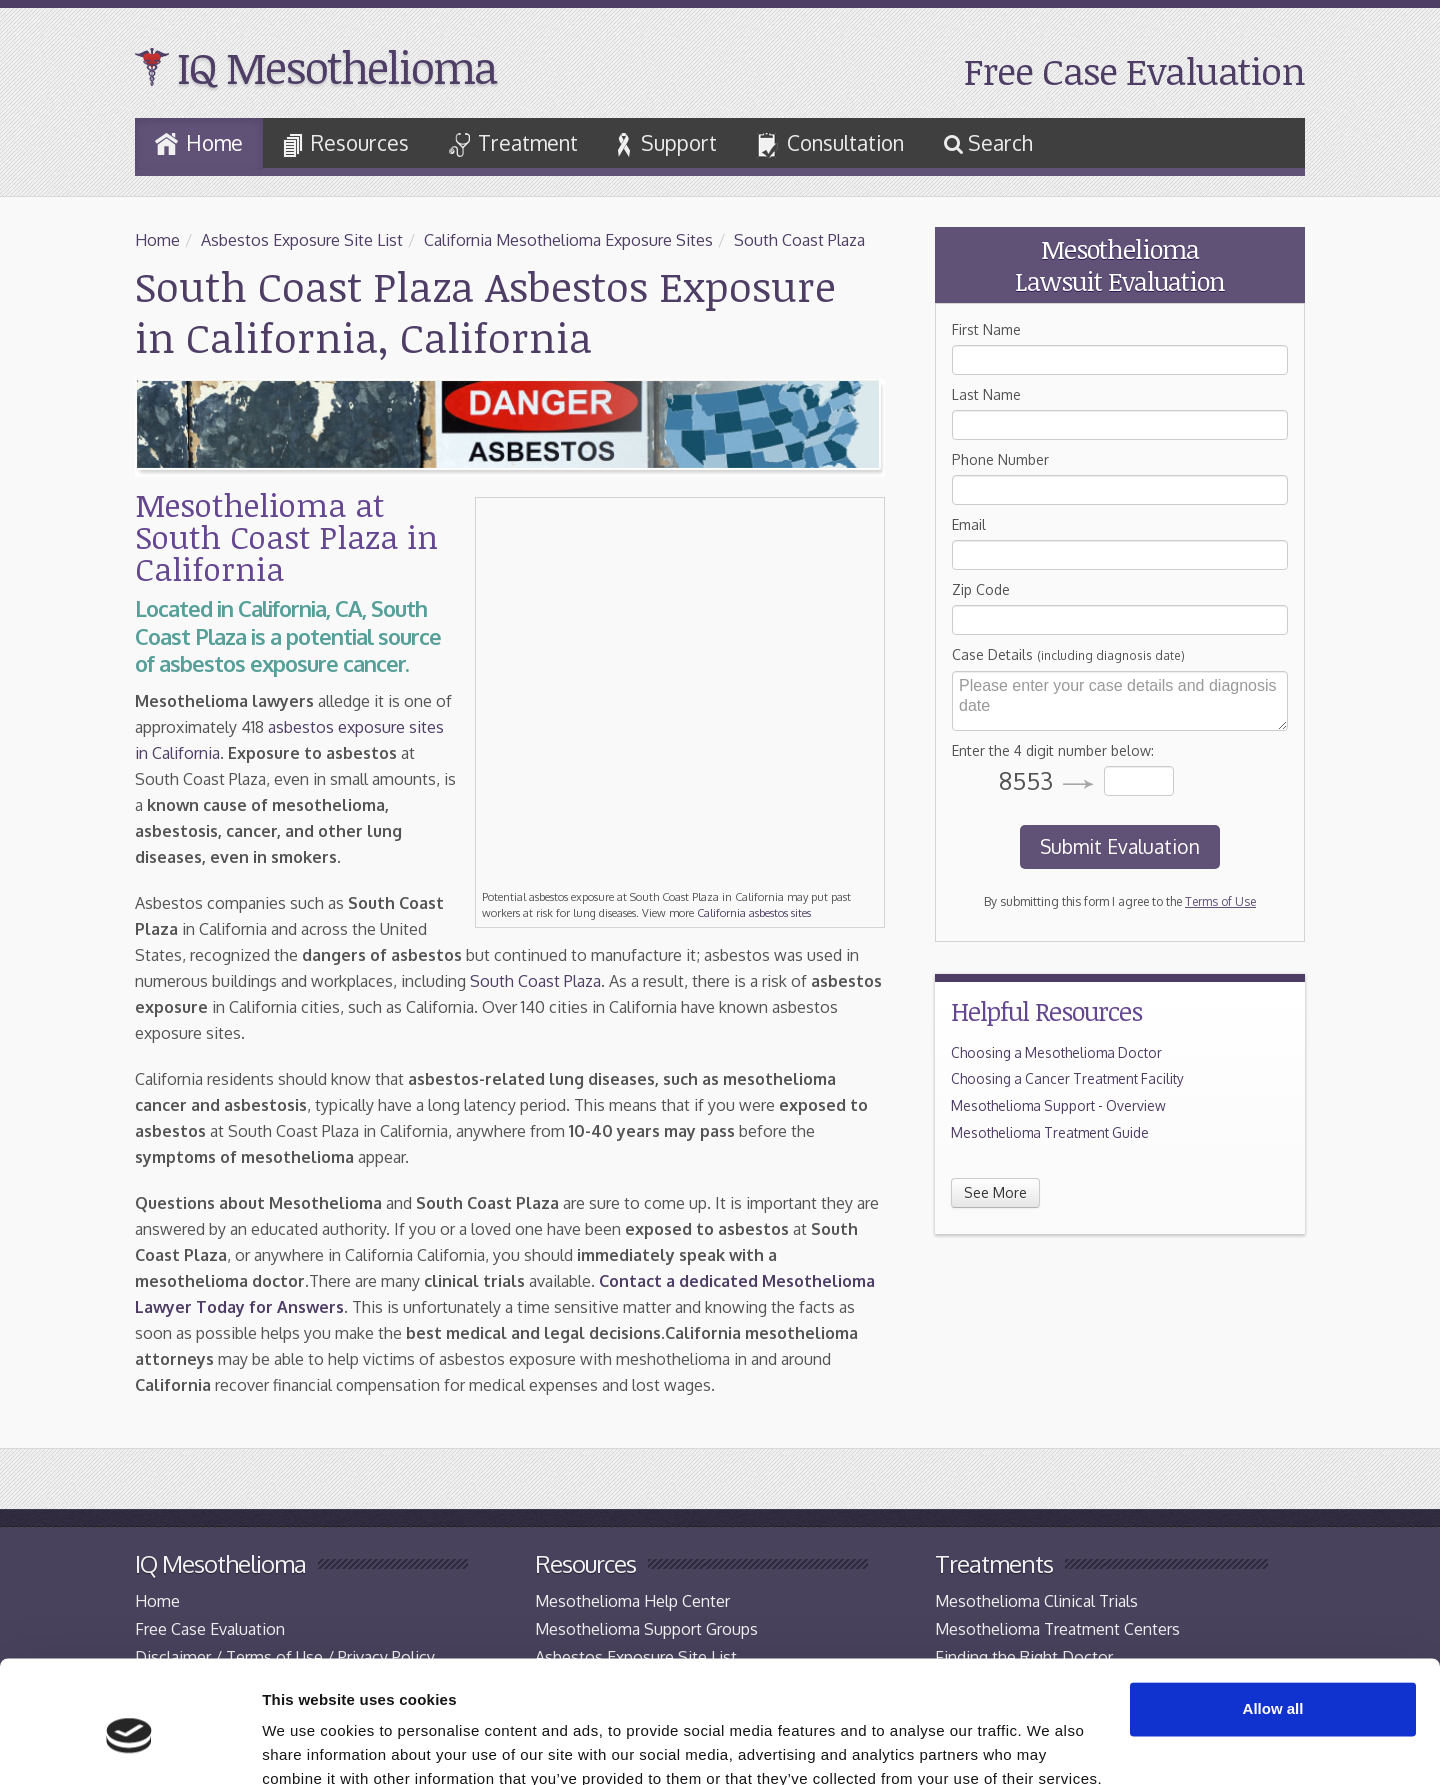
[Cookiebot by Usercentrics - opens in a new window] (129, 1746)
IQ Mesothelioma (336, 67)
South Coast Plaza (799, 240)
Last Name (986, 394)
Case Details (1068, 654)
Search (988, 143)
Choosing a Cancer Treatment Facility (1067, 1078)
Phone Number (1000, 459)
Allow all (1273, 1620)
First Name (986, 329)
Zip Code (981, 589)
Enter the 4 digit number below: (1053, 750)
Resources (346, 144)
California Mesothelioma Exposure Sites (568, 240)
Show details (308, 1745)
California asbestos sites (754, 913)
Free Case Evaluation (1134, 70)
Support (667, 143)
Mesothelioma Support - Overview (1058, 1105)
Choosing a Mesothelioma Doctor (1056, 1052)
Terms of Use (1220, 901)
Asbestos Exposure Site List (302, 240)
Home (199, 143)
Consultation (830, 145)
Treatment (513, 143)
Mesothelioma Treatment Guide (1050, 1132)
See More (995, 1192)
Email (969, 524)
